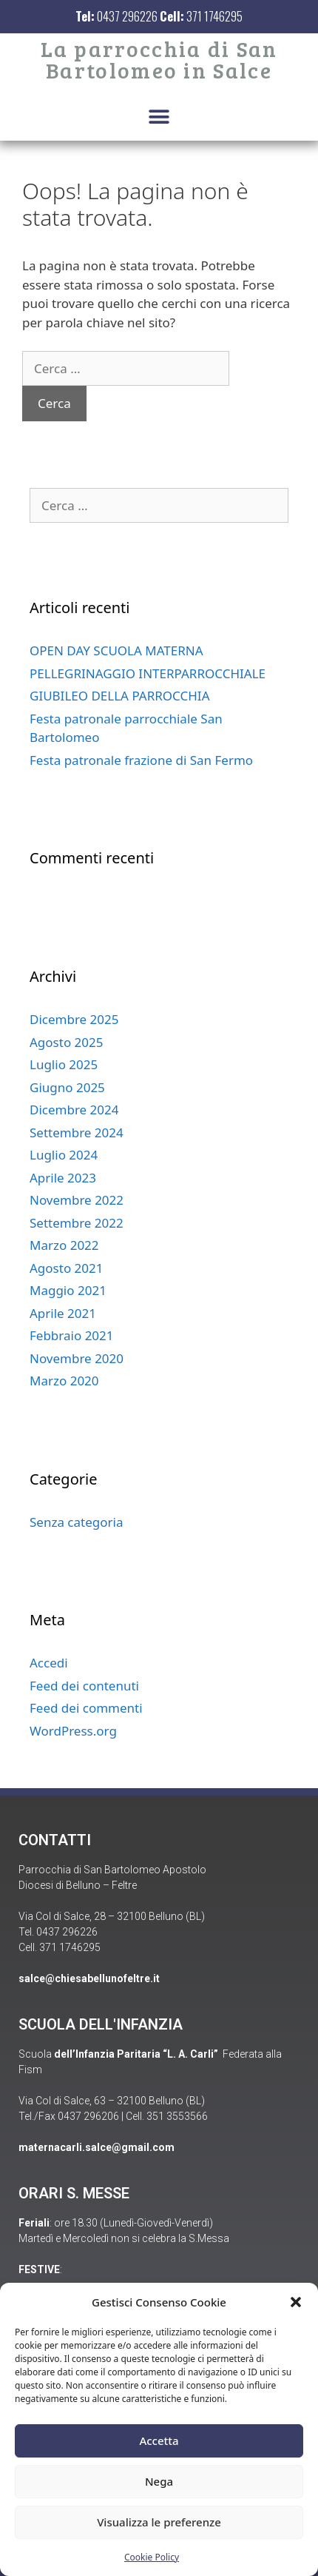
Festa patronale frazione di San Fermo (141, 760)
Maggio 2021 (68, 1290)
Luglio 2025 (64, 1064)
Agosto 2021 (66, 1268)
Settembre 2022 (77, 1222)
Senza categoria (76, 1521)
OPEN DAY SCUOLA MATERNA (116, 650)
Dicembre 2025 (74, 1019)
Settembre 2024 (77, 1132)
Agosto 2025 (66, 1042)
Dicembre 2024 (74, 1109)
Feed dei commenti (86, 1707)
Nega (159, 2481)
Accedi (49, 1662)
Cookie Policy (151, 2557)
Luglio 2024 (64, 1154)
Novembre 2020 (77, 1358)
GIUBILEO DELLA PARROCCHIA (120, 695)
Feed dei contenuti (84, 1685)
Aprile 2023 (63, 1177)
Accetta (158, 2440)
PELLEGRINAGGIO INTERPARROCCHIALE (147, 673)
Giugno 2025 (67, 1087)
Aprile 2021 (63, 1313)
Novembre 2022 (77, 1199)
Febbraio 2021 (72, 1335)
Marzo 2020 (64, 1380)
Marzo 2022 (64, 1245)
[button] (295, 2302)
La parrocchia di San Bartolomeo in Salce (159, 59)
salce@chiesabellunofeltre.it (89, 1978)
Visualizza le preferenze (159, 2522)
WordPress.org (73, 1730)
